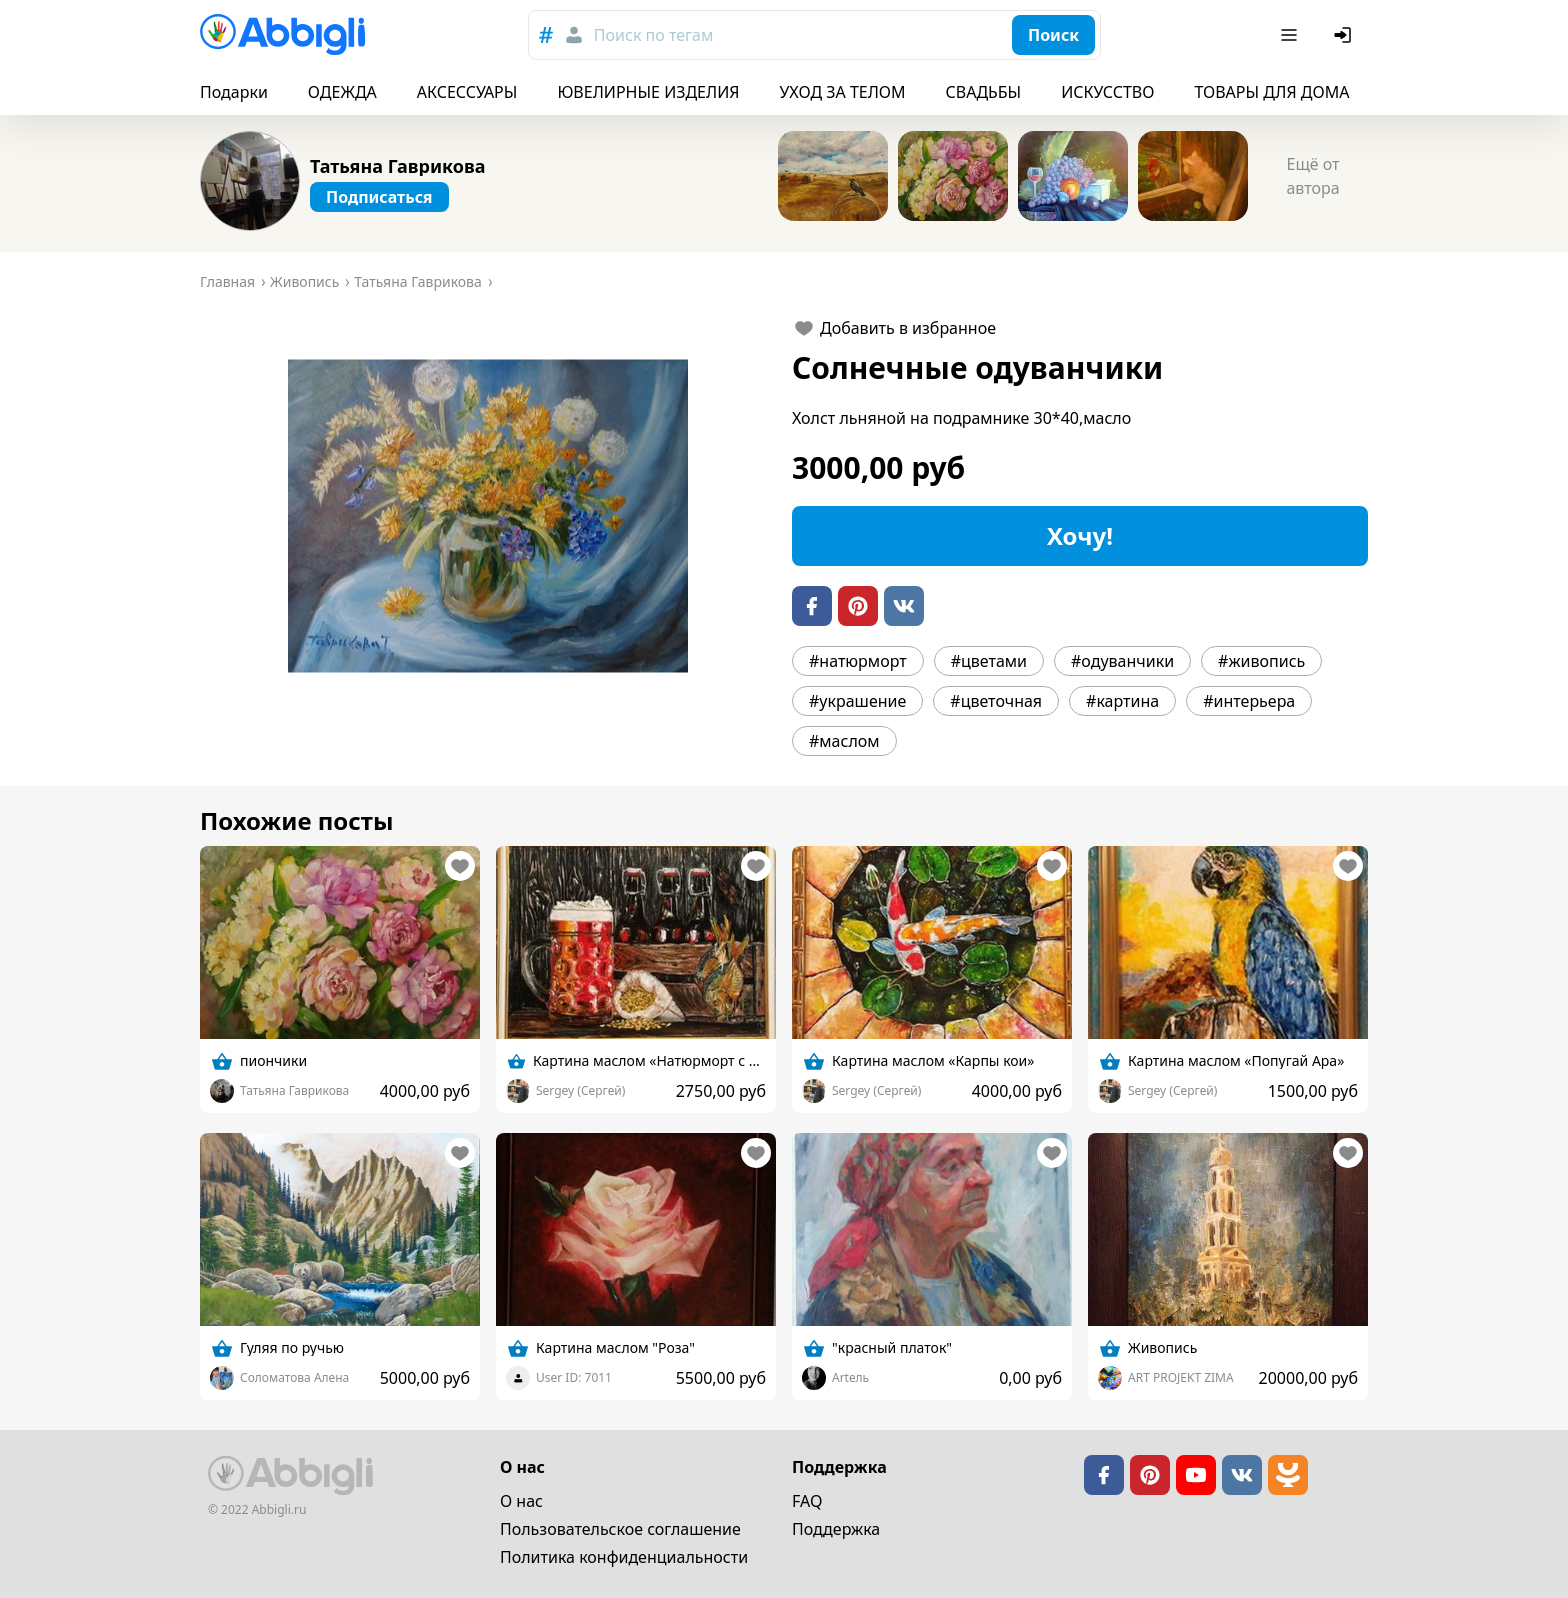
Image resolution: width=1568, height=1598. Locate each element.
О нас (521, 1501)
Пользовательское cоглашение (620, 1529)
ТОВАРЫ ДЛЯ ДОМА (1271, 92)
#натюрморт (858, 661)
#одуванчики (1122, 661)
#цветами (989, 661)
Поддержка (836, 1529)
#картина (1122, 701)
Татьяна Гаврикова (397, 166)
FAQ (807, 1501)
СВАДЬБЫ (984, 92)
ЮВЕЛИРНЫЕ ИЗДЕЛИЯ (648, 92)
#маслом (844, 741)
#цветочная (996, 701)
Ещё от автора (1312, 176)
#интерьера (1249, 701)
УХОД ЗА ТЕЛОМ (843, 92)
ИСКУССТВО (1107, 92)
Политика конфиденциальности (624, 1557)
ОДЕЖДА (342, 92)
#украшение (857, 701)
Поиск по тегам (653, 35)
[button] (488, 516)
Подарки (234, 92)
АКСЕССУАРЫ (467, 92)
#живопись (1261, 661)
